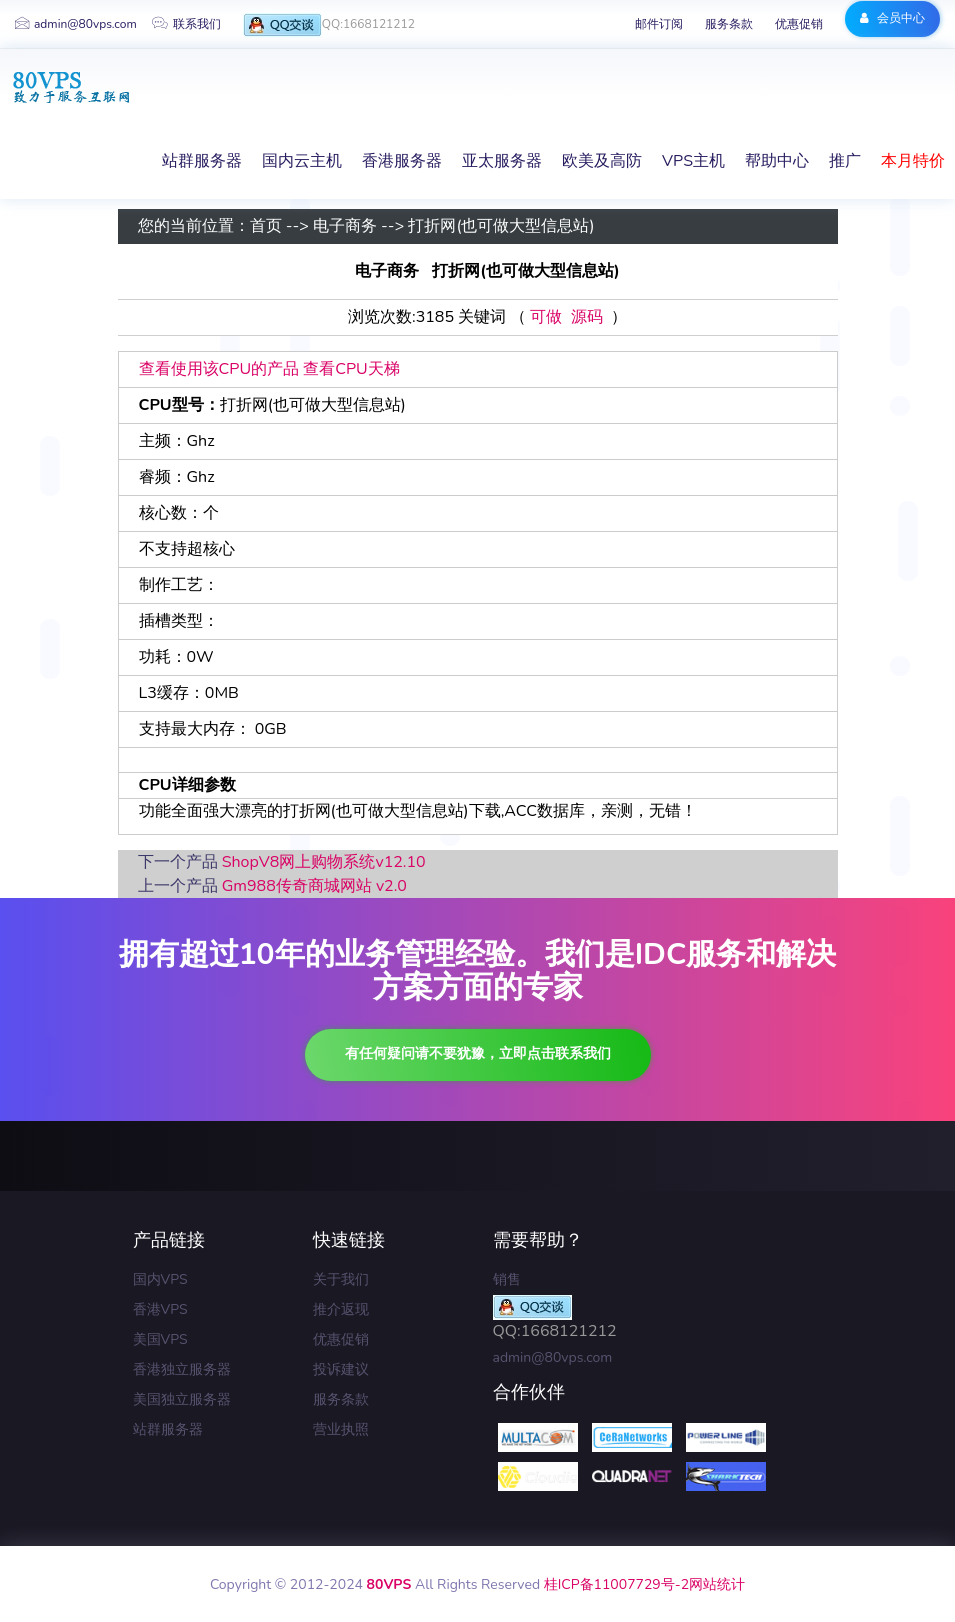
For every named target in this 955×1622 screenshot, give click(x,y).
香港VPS (160, 1309)
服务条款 (729, 24)
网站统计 (717, 1584)
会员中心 (892, 18)
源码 (587, 318)
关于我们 (341, 1279)
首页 (266, 227)
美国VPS (160, 1339)
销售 (507, 1279)
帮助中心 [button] (777, 161)
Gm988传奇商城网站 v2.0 (314, 886)
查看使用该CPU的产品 (219, 369)
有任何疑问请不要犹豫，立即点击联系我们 (478, 1053)
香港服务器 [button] (402, 161)
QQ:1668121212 (329, 25)
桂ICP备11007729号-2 (616, 1584)
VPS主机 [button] (693, 161)
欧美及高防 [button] (602, 161)
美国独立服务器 (182, 1399)
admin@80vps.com (76, 24)
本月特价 (913, 161)
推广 (845, 161)
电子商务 (345, 227)
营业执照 (341, 1429)
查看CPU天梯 (351, 369)
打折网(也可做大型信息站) (501, 227)
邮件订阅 (659, 24)
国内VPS (160, 1279)
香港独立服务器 (182, 1369)
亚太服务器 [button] (502, 161)
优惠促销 (799, 24)
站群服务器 (168, 1429)
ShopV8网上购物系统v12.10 (324, 862)
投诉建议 (341, 1369)
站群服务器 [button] (202, 161)
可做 (546, 318)
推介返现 (341, 1309)
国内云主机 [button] (302, 161)
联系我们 (186, 24)
